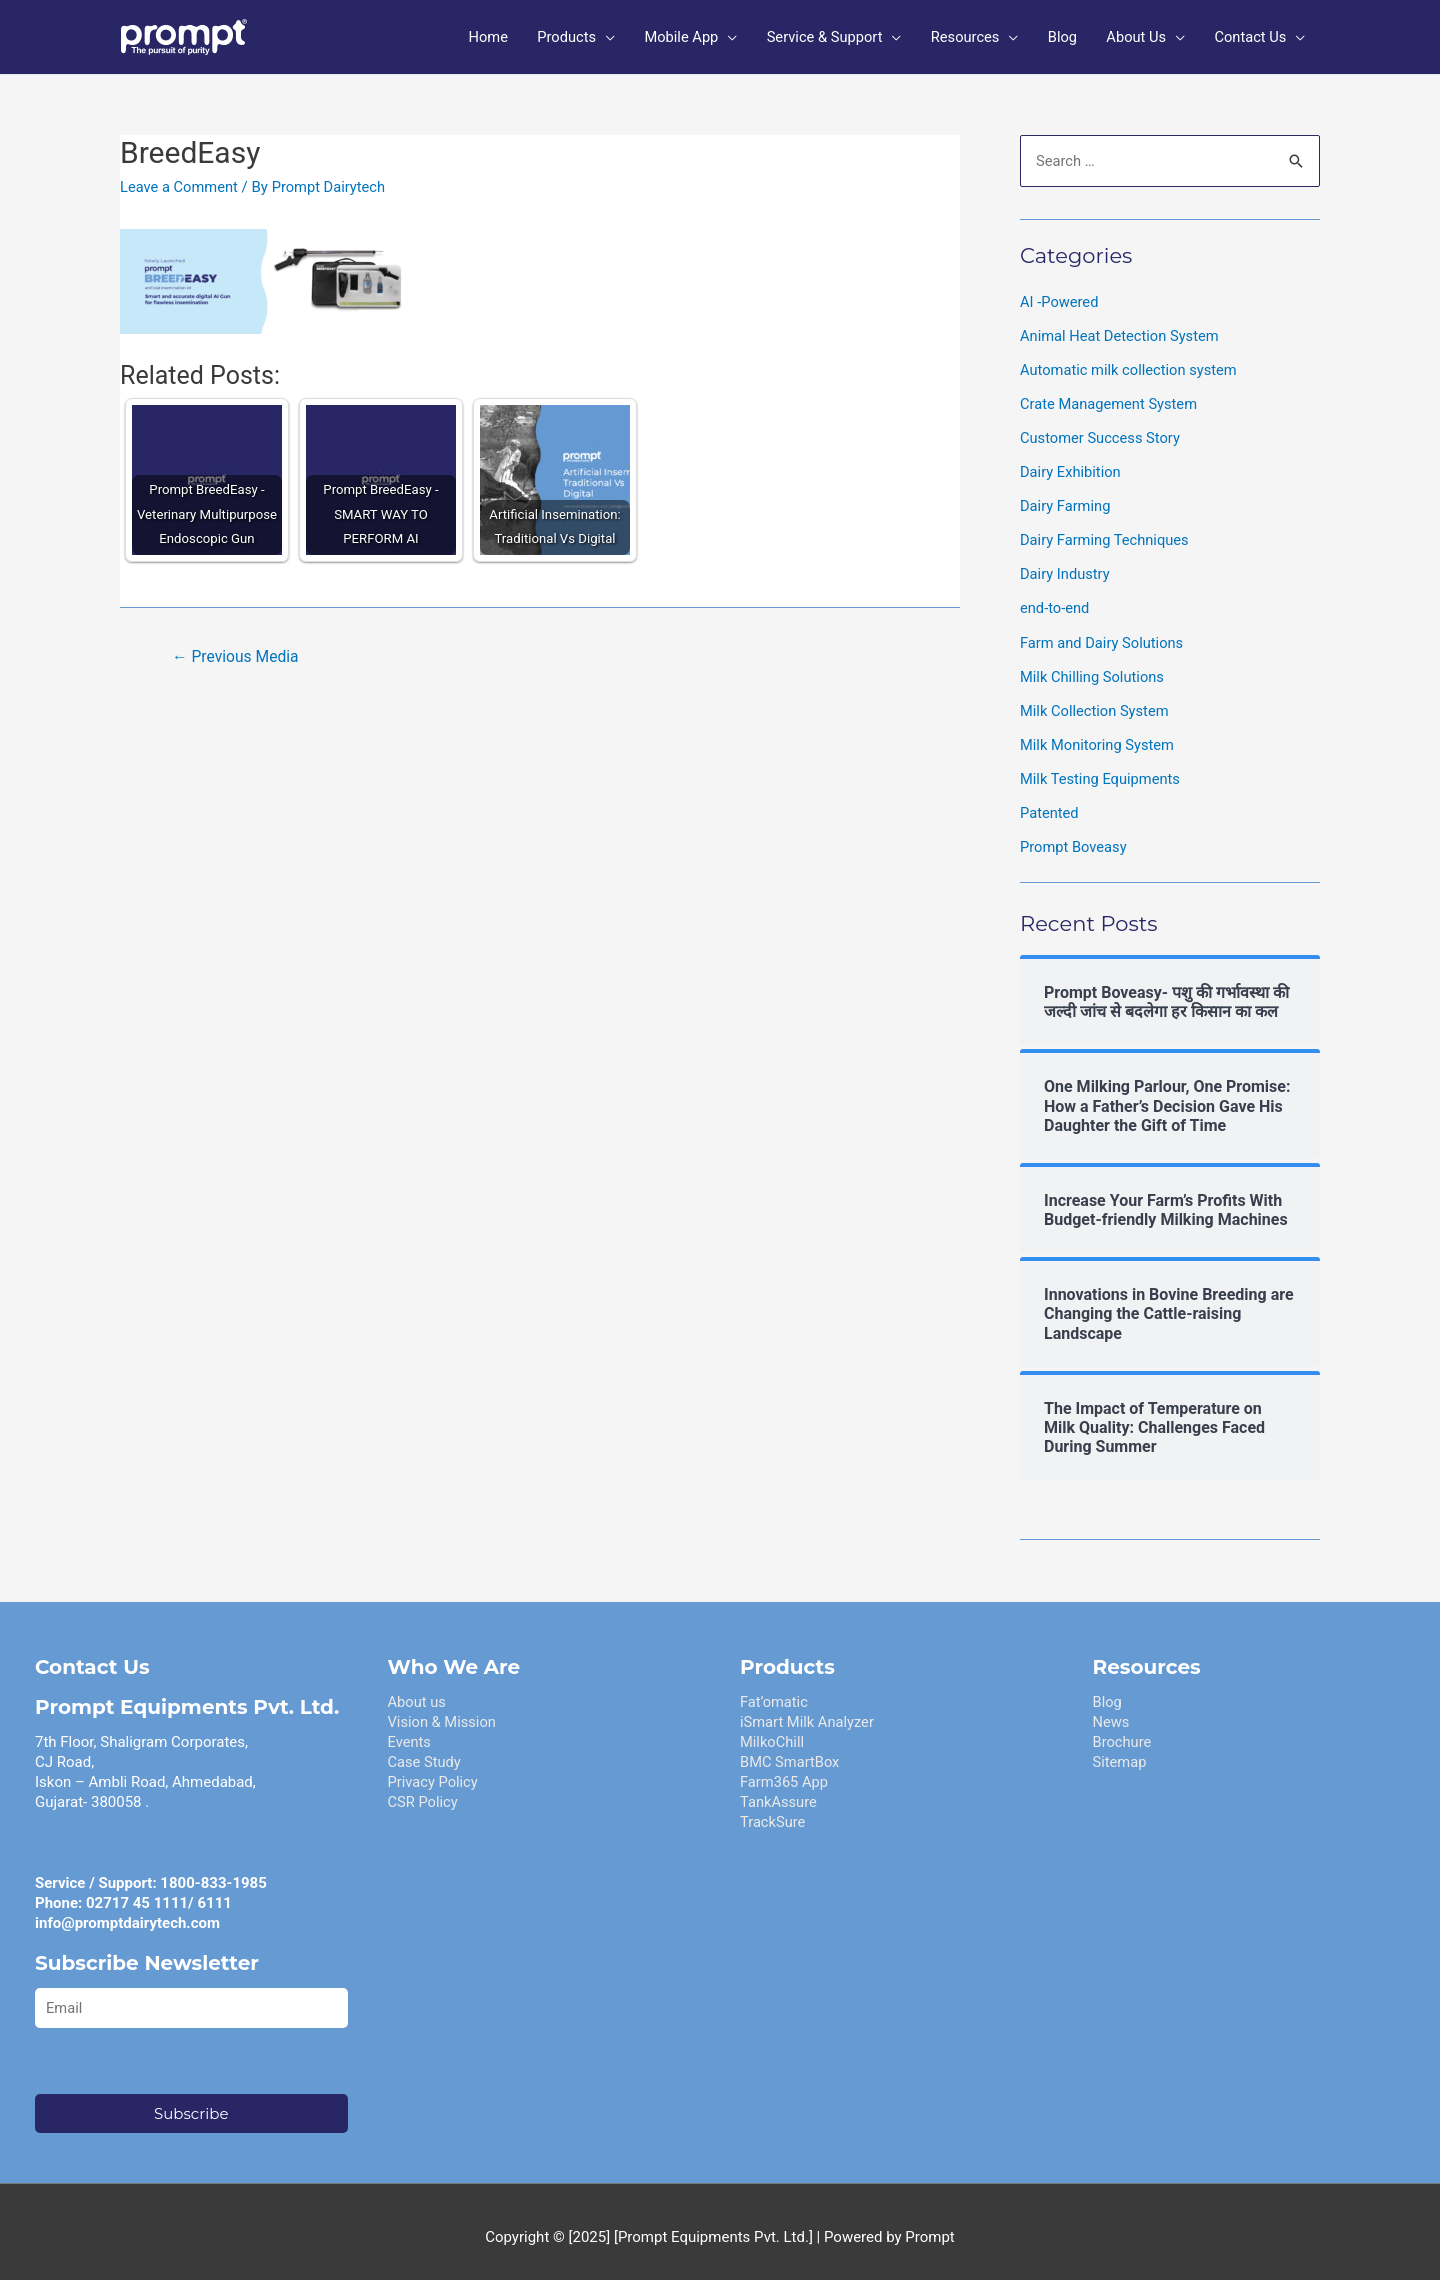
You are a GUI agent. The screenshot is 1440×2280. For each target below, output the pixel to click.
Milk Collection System (1096, 701)
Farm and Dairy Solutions (1103, 633)
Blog (1108, 1690)
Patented (1050, 802)
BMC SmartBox (791, 1750)
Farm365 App (785, 1770)
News (1112, 1710)
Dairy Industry (1066, 566)
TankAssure (779, 1790)
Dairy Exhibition (1071, 464)
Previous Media (236, 650)
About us (418, 1690)
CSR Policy (424, 1790)
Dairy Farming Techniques (1106, 532)
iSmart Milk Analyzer (808, 1710)
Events (410, 1730)
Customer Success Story (1102, 431)
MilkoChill (773, 1730)
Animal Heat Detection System (1121, 329)
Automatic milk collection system (1131, 363)
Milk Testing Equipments (1102, 768)
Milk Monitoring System (1099, 734)
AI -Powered (1060, 296)
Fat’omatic (774, 1690)
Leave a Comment (180, 181)
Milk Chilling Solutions (1093, 667)
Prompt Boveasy (1074, 836)
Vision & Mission (443, 1710)
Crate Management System (1110, 397)
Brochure (1123, 1730)
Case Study (425, 1750)
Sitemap (1120, 1750)
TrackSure (773, 1810)
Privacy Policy (434, 1770)
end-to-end (1055, 599)
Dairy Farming (1066, 498)
